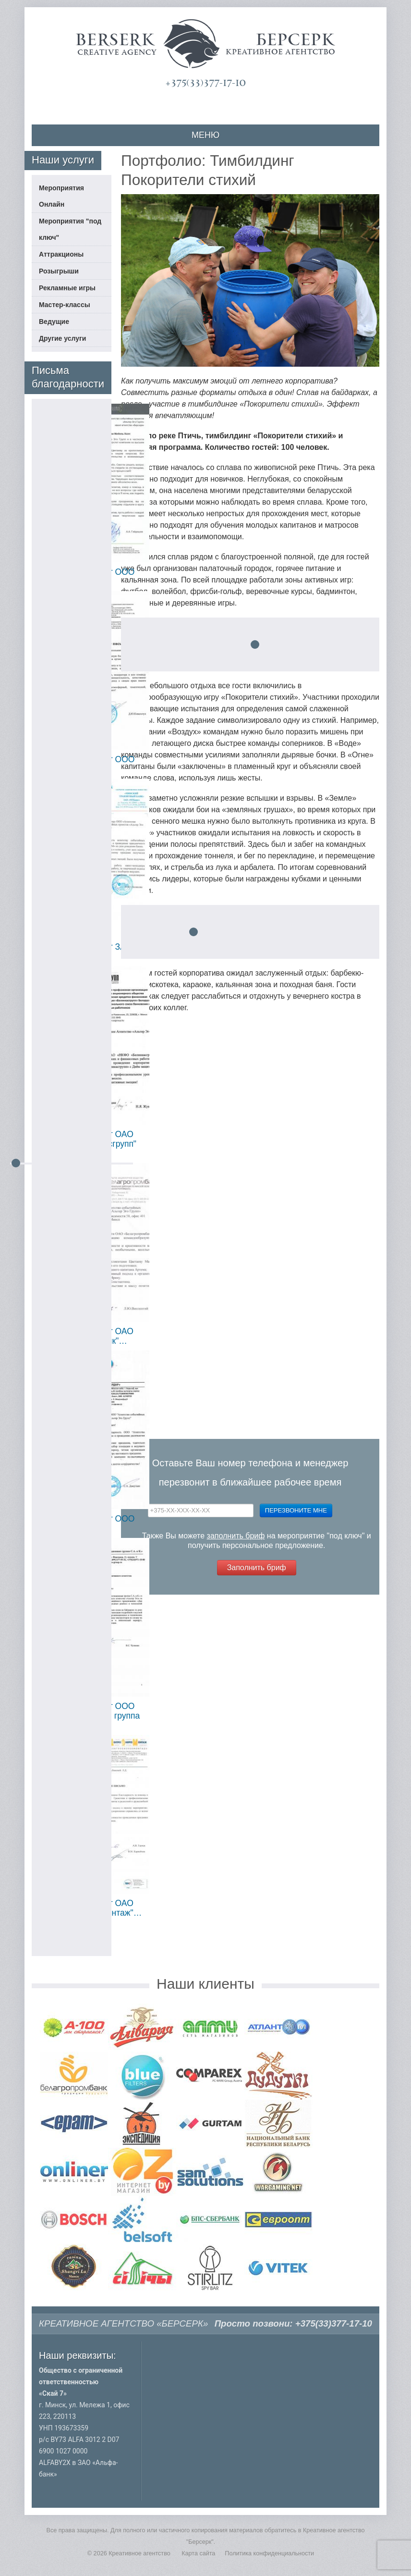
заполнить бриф (236, 1536)
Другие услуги (62, 338)
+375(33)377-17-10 (205, 82)
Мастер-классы (64, 305)
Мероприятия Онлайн (61, 196)
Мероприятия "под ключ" (70, 229)
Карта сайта (198, 2553)
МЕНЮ (205, 135)
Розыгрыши (59, 271)
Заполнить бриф (256, 1567)
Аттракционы (61, 254)
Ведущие (54, 321)
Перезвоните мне (296, 1510)
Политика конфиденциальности (269, 2553)
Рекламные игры (67, 288)
